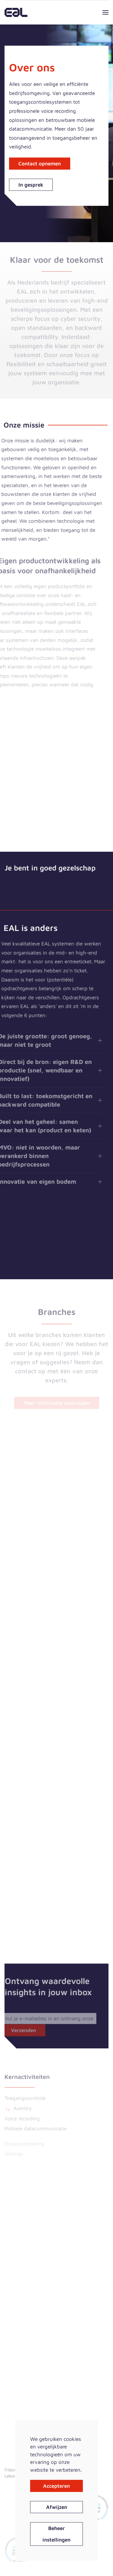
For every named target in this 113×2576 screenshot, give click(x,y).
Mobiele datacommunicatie (36, 2129)
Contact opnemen (39, 164)
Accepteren (56, 2486)
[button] (105, 12)
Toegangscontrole (25, 2098)
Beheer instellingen (56, 2534)
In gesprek (30, 185)
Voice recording (22, 2119)
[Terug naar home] (16, 12)
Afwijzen (56, 2507)
